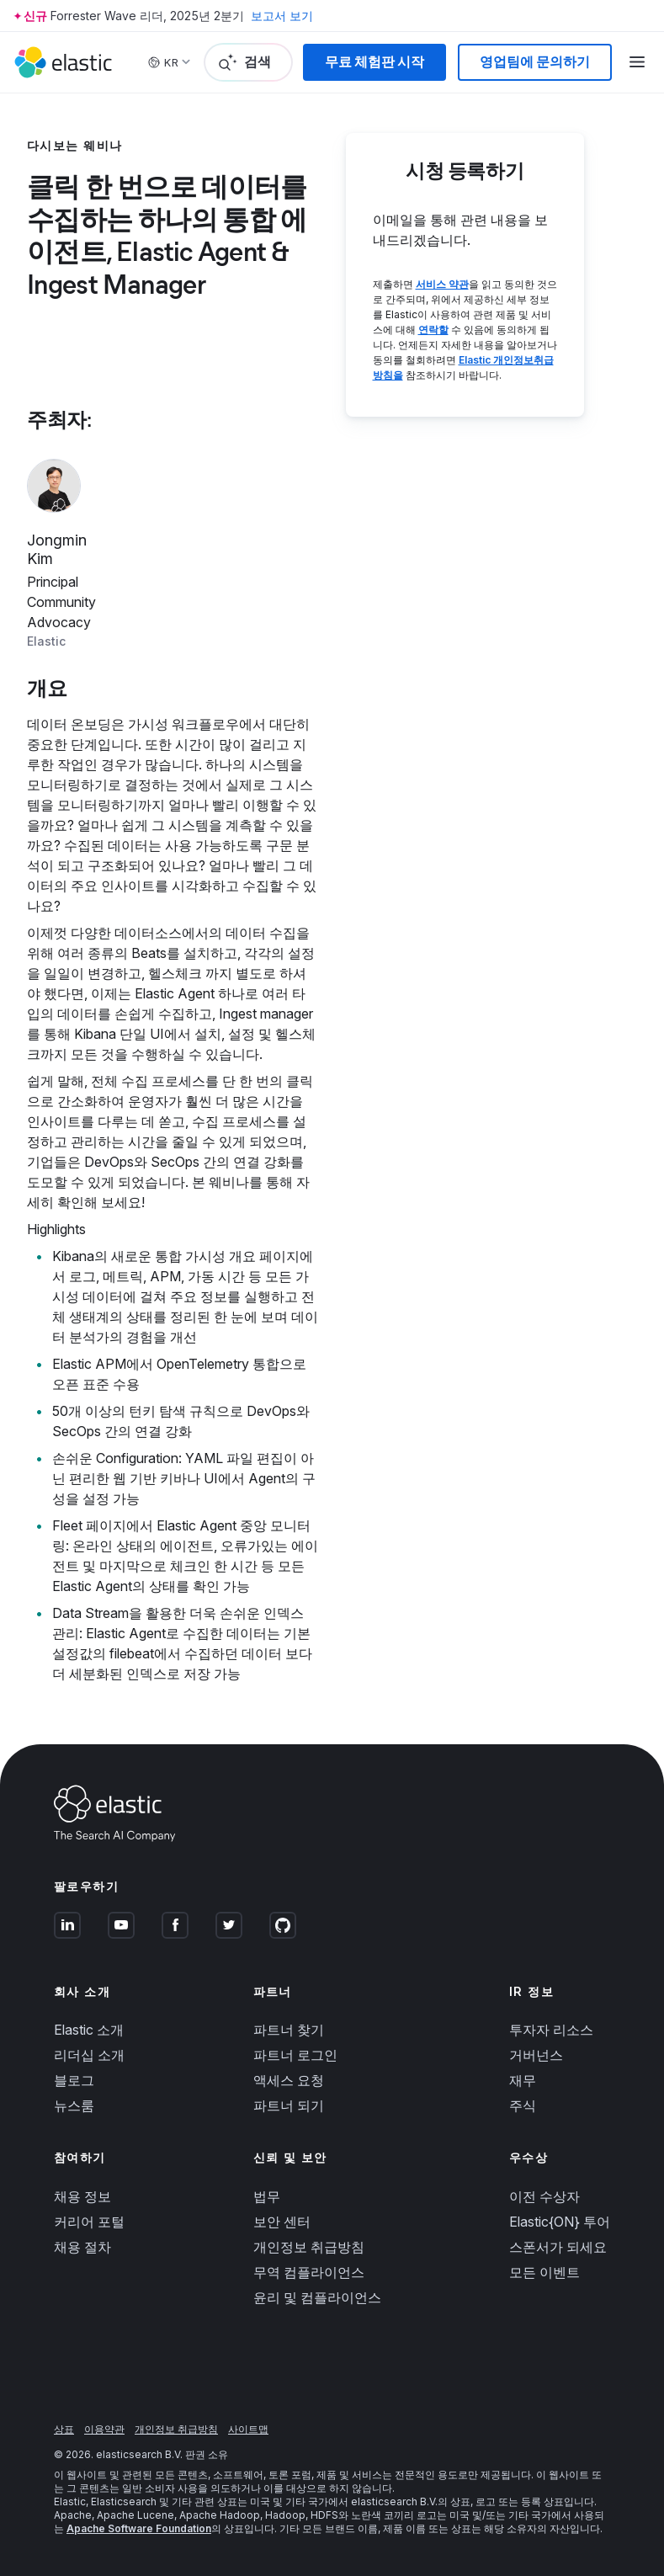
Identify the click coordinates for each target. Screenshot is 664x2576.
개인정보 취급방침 (308, 2246)
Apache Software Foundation (138, 2528)
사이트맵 (248, 2429)
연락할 (433, 329)
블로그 (74, 2080)
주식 (522, 2105)
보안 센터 (282, 2221)
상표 (64, 2429)
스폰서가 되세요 (558, 2246)
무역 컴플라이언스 (308, 2272)
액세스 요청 (288, 2080)
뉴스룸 (74, 2105)
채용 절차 (82, 2246)
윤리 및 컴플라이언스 (317, 2297)
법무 (266, 2196)
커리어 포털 (89, 2221)
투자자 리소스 (551, 2029)
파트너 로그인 (295, 2054)
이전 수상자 (544, 2196)
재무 (522, 2080)
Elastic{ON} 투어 (559, 2221)
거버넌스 (536, 2054)
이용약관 (104, 2429)
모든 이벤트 (544, 2272)
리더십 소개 (89, 2054)
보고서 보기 (282, 15)
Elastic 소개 (89, 2029)
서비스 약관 (442, 284)
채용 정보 (82, 2196)
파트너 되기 (288, 2105)
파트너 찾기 (288, 2029)
